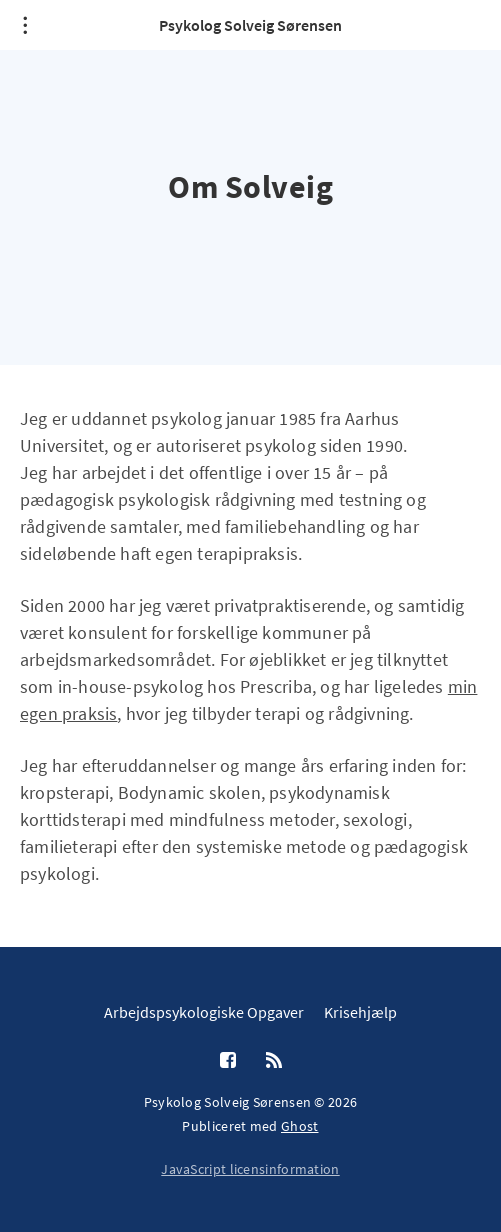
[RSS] (274, 1061)
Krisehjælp (360, 1012)
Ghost (300, 1126)
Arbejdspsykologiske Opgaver (204, 1012)
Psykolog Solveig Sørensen (250, 25)
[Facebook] (228, 1061)
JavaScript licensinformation (250, 1169)
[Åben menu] (25, 25)
